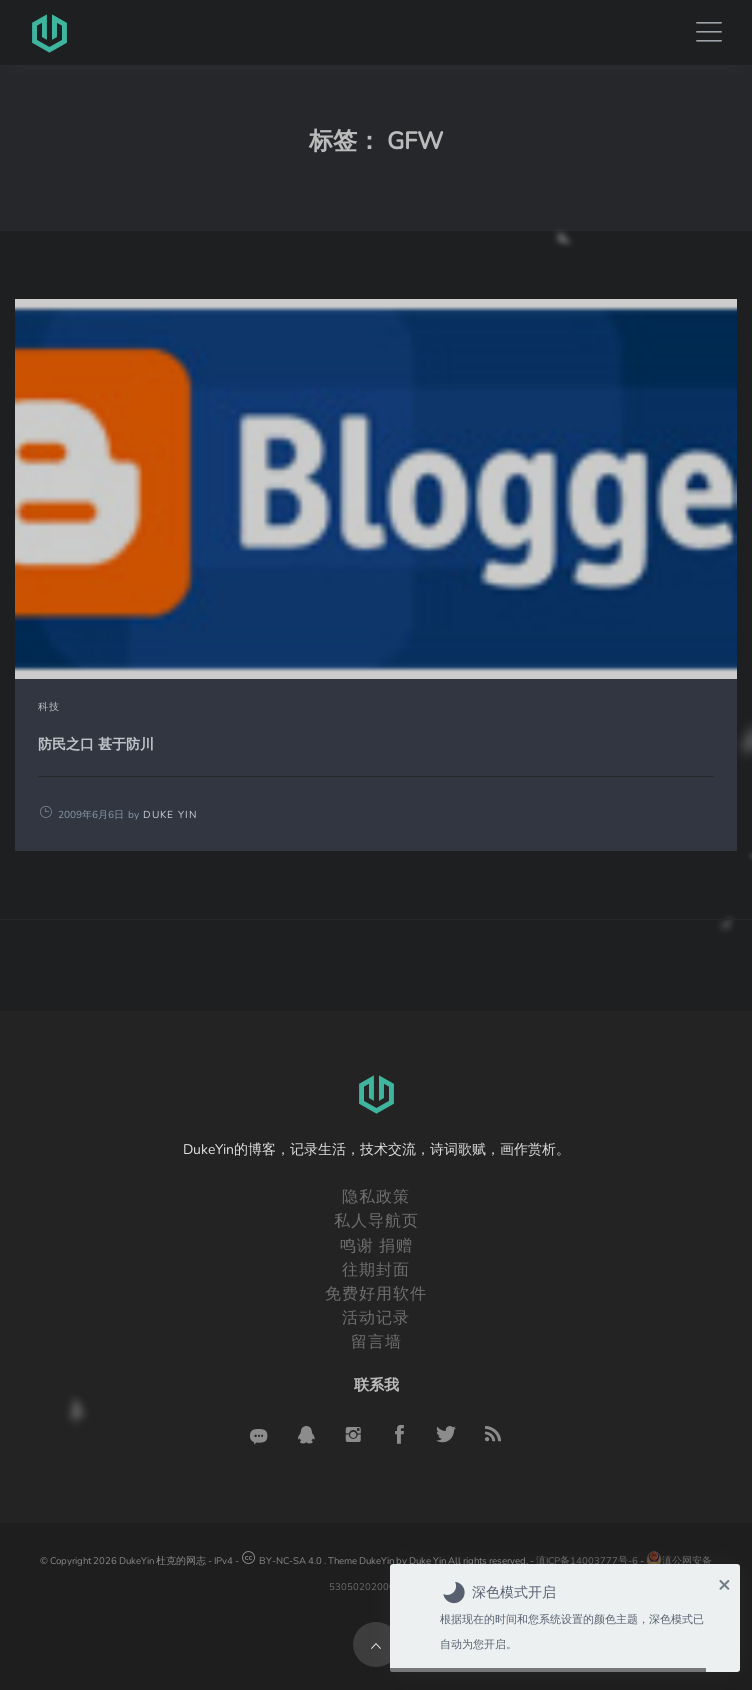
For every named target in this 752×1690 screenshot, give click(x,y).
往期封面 (376, 1270)
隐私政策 (376, 1197)
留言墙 (376, 1342)
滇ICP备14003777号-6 (587, 1560)
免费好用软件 (376, 1294)
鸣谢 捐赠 (376, 1246)
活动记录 (376, 1318)
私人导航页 (376, 1221)
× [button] (724, 1584)
